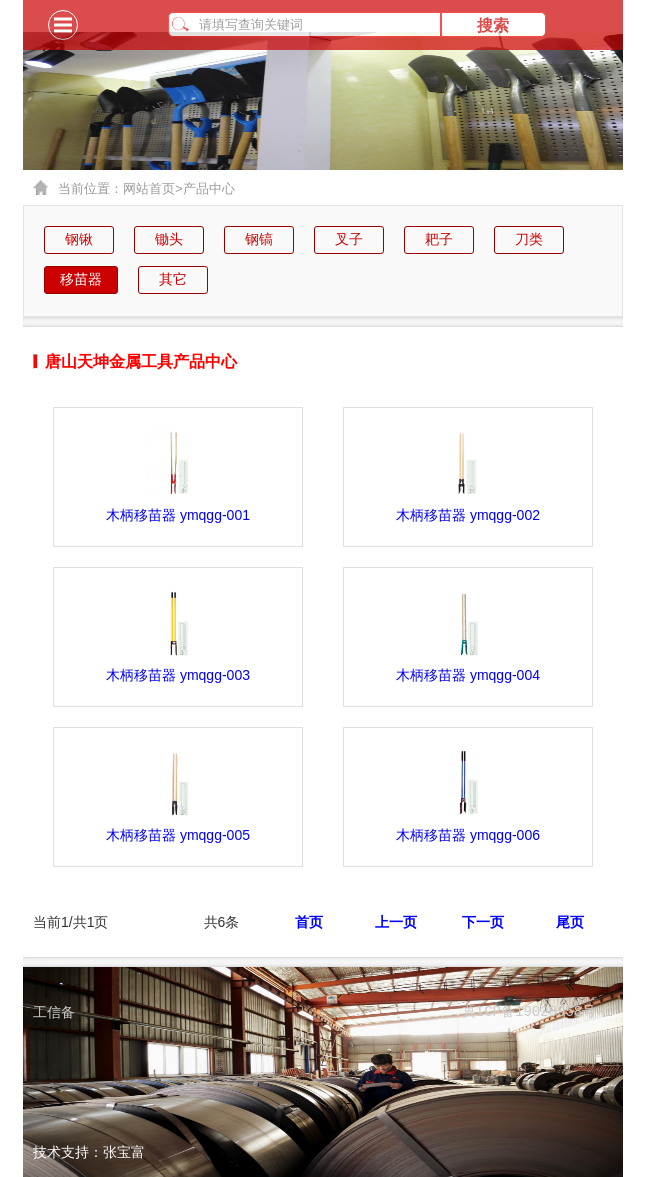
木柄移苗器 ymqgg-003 (178, 675)
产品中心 (209, 188)
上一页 (396, 922)
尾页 (570, 922)
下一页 (483, 922)
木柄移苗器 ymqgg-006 (468, 835)
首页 (309, 922)
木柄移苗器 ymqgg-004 (468, 675)
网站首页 (153, 189)
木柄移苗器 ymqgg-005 (178, 835)
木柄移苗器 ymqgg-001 (178, 515)
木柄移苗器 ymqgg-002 (468, 515)
